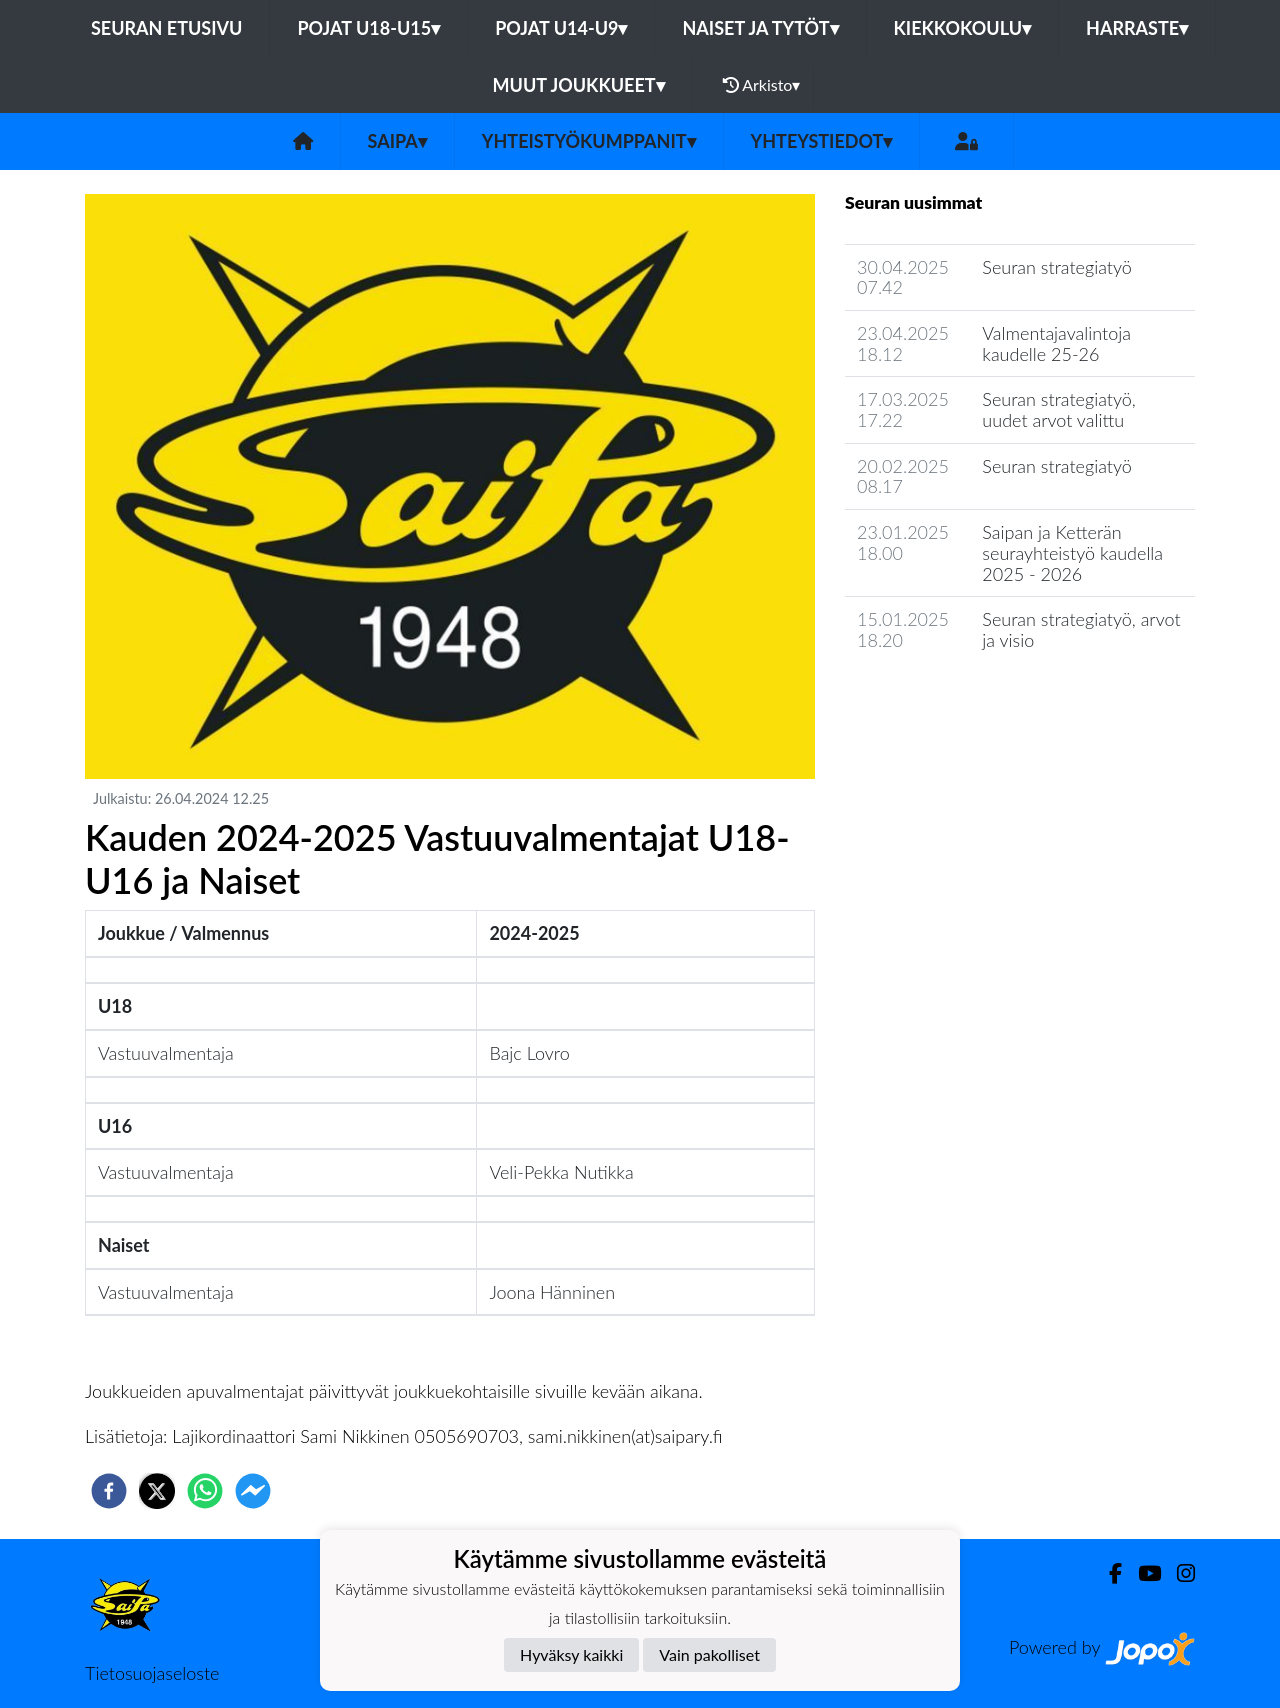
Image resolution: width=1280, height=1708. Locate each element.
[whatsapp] (205, 1491)
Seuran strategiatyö (1056, 267)
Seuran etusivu (167, 28)
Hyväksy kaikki (571, 1654)
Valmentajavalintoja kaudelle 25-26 (1056, 343)
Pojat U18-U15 (368, 28)
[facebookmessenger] (253, 1491)
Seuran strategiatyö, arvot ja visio (1081, 629)
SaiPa (397, 141)
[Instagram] (1178, 1573)
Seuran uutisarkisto (933, 697)
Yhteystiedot (822, 141)
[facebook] (109, 1491)
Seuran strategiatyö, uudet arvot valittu (1058, 409)
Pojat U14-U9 (561, 28)
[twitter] (157, 1491)
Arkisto (762, 85)
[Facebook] (1107, 1573)
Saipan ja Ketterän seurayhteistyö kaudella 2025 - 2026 (1072, 552)
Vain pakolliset (709, 1654)
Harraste (1137, 28)
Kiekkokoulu (963, 28)
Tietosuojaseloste (152, 1673)
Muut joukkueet (579, 85)
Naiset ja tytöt (760, 28)
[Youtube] (1141, 1573)
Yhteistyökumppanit (589, 141)
